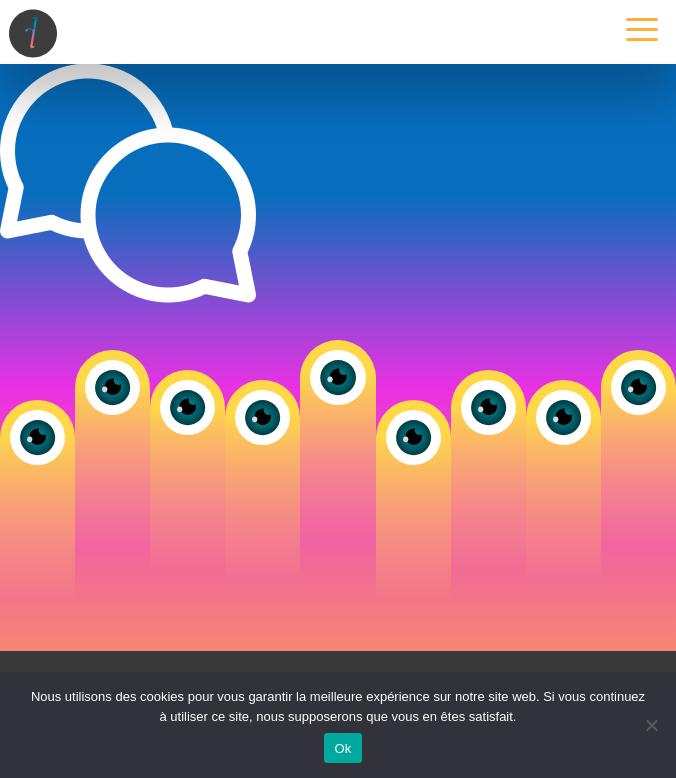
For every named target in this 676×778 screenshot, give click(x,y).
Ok (342, 748)
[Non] (651, 725)
